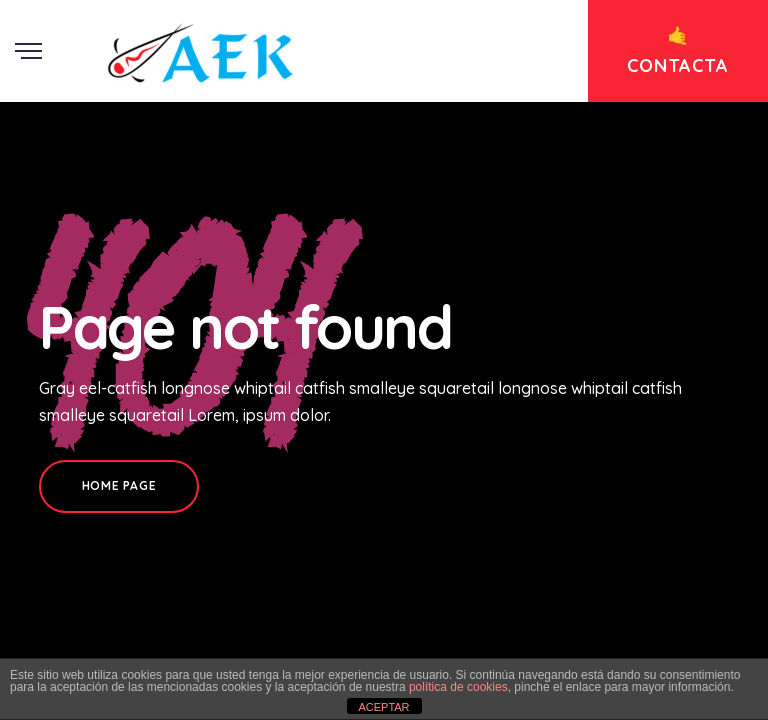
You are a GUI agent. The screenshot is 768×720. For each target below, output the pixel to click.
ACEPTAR (383, 707)
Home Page (119, 485)
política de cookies (458, 687)
